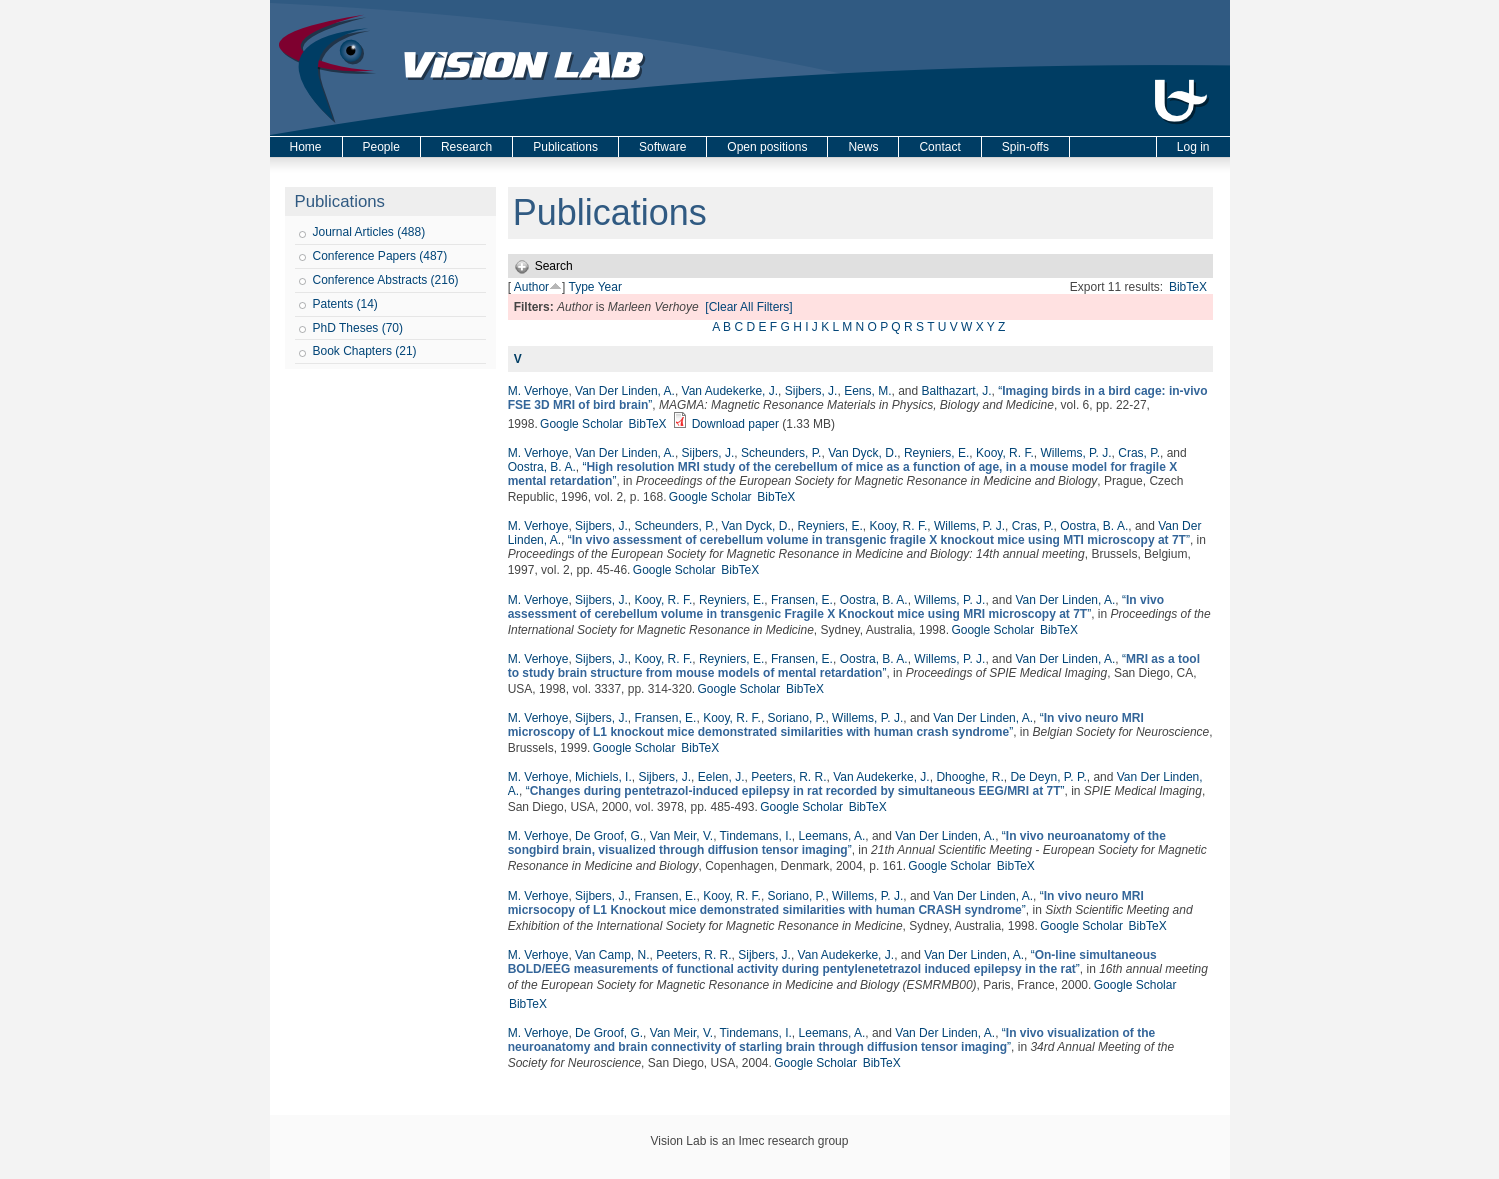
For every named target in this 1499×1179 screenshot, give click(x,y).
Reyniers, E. (936, 453)
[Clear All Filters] (748, 307)
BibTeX (1188, 287)
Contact (939, 147)
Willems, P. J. (1075, 453)
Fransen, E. (802, 600)
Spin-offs (1025, 147)
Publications (565, 147)
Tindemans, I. (756, 836)
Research (466, 147)
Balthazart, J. (957, 391)
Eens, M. (867, 391)
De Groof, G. (609, 836)
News (863, 147)
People (381, 147)
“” (879, 540)
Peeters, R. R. (788, 777)
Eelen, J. (721, 777)
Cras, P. (1139, 453)
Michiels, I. (603, 777)
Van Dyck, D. (862, 453)
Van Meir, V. (681, 836)
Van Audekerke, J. (730, 391)
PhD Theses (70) (358, 328)
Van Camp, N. (612, 955)
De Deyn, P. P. (1048, 777)
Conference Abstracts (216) (386, 280)
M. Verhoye (538, 391)
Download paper (735, 424)
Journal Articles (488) (369, 232)
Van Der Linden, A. (625, 391)
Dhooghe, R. (969, 777)
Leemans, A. (832, 836)
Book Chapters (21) (365, 351)
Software (662, 147)
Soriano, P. (797, 718)
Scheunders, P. (781, 453)
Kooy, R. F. (1005, 453)
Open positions (767, 147)
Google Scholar (581, 424)
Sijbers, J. (811, 391)
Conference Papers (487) (380, 256)
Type (582, 287)
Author (531, 287)
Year (610, 287)
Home (306, 147)
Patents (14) (345, 304)
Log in (1193, 147)
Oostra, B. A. (542, 467)
